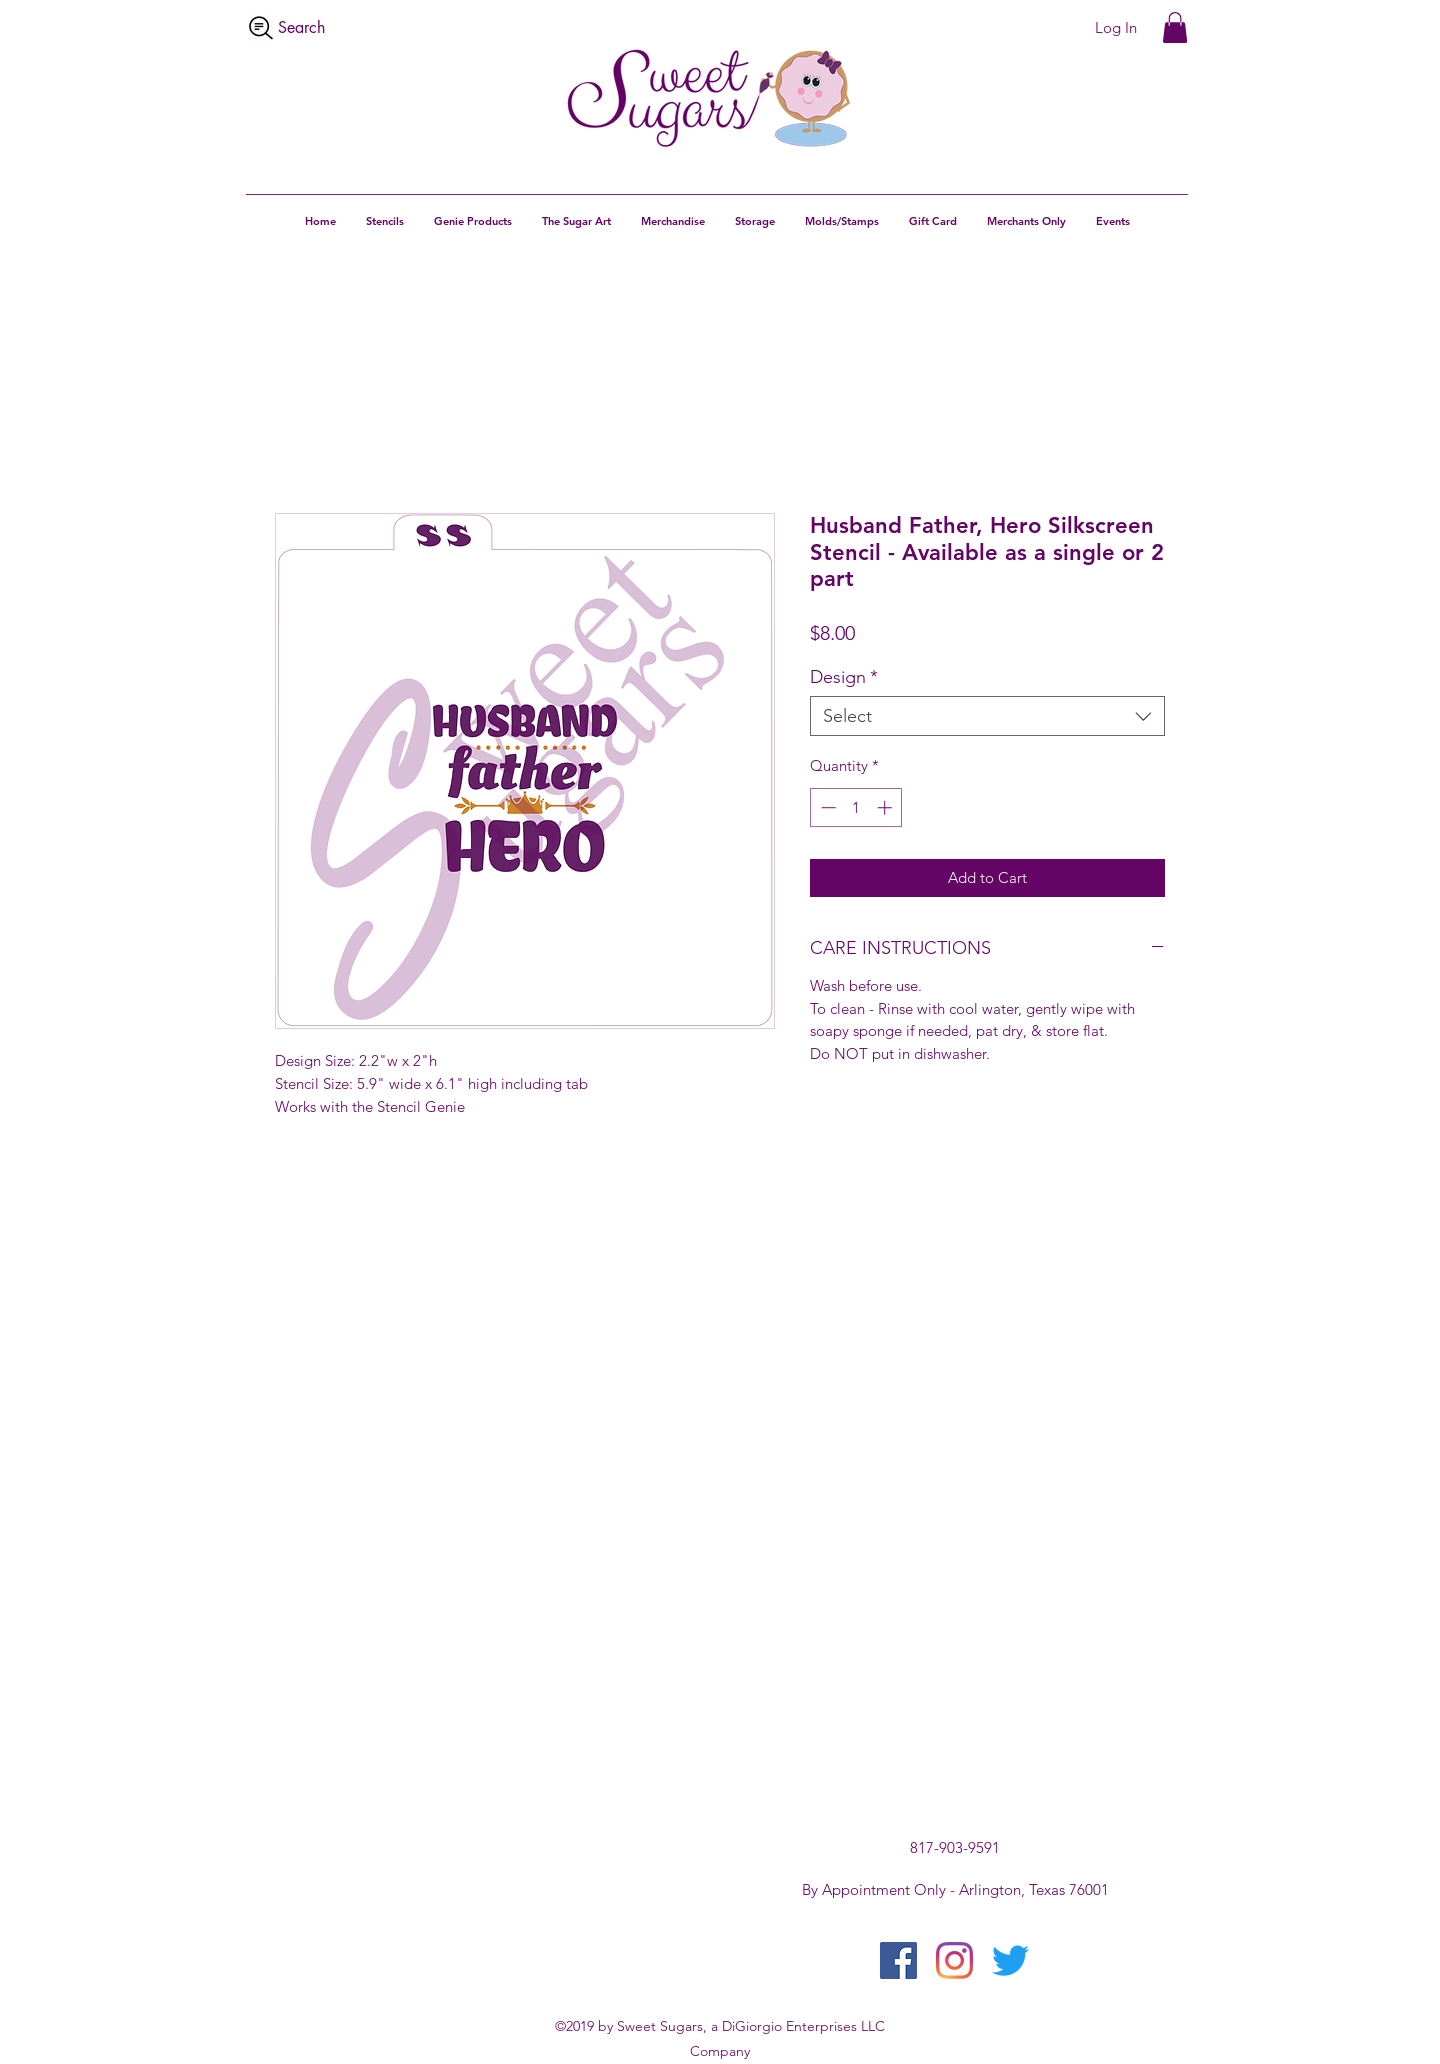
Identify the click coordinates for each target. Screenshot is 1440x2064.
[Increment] (886, 807)
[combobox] (987, 716)
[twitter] (1010, 1960)
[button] (1175, 27)
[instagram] (954, 1960)
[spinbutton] (856, 807)
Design (844, 677)
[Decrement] (826, 807)
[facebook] (898, 1960)
